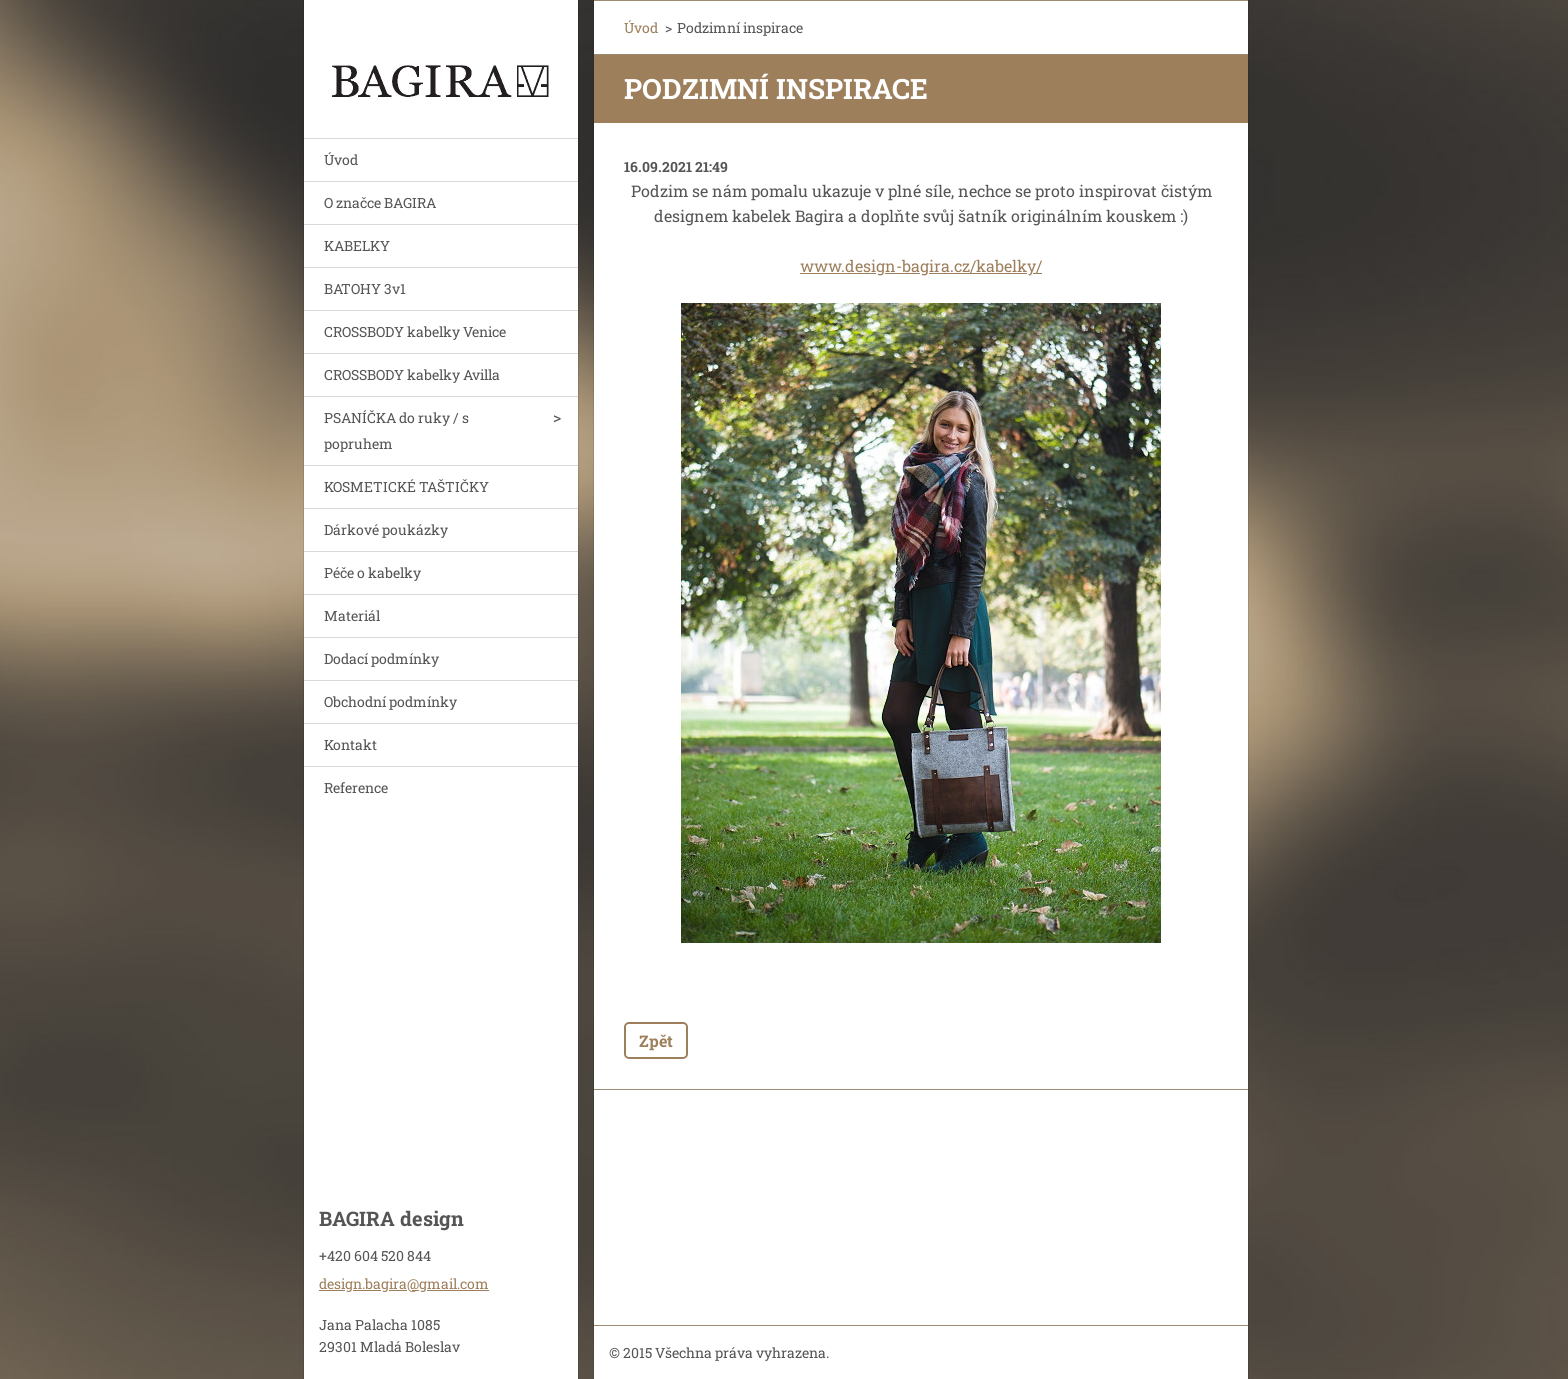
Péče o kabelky (372, 572)
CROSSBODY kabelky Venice (415, 331)
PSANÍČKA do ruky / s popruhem (396, 430)
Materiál (352, 615)
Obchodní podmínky (390, 701)
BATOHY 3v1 (365, 288)
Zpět (656, 1040)
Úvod (341, 159)
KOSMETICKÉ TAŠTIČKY (406, 486)
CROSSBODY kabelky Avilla (412, 374)
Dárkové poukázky (386, 529)
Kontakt (350, 744)
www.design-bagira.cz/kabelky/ (921, 265)
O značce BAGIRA (380, 202)
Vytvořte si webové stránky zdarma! (1009, 1353)
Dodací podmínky (381, 658)
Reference (356, 787)
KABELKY (357, 245)
